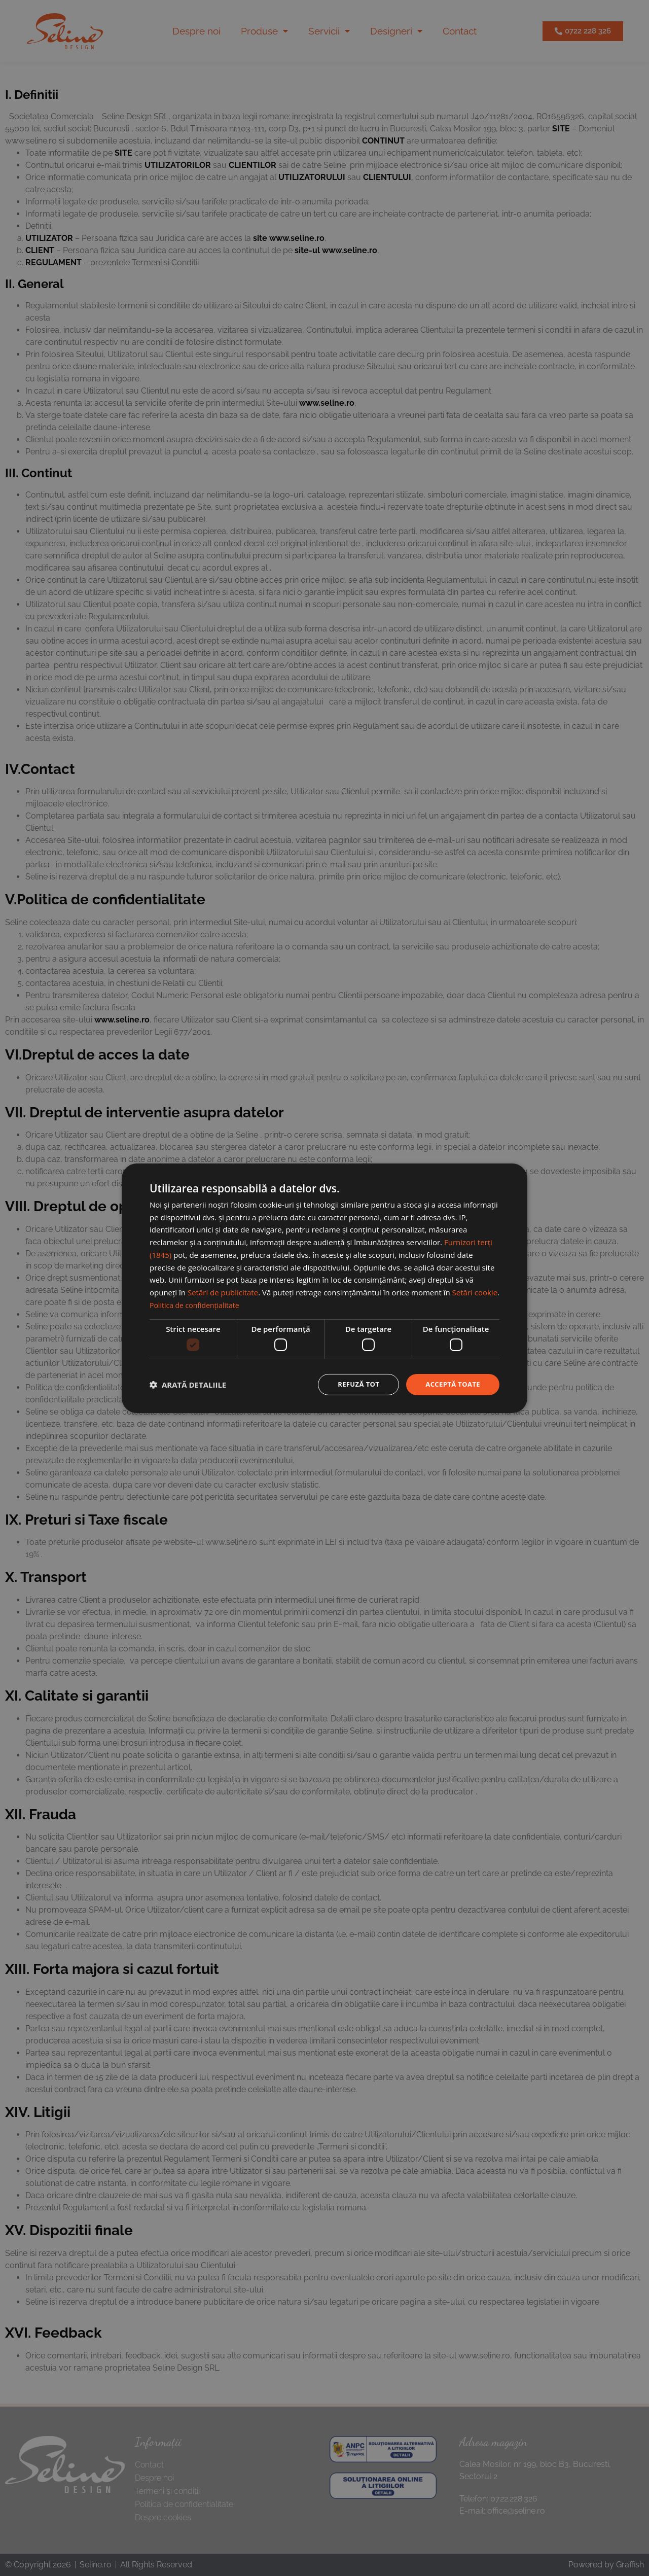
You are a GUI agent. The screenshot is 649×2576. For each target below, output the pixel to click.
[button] (188, 1384)
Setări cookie (474, 1291)
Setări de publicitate (223, 1291)
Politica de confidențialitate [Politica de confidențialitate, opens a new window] (197, 1304)
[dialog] (324, 1288)
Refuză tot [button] (353, 1384)
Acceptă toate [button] (450, 1384)
